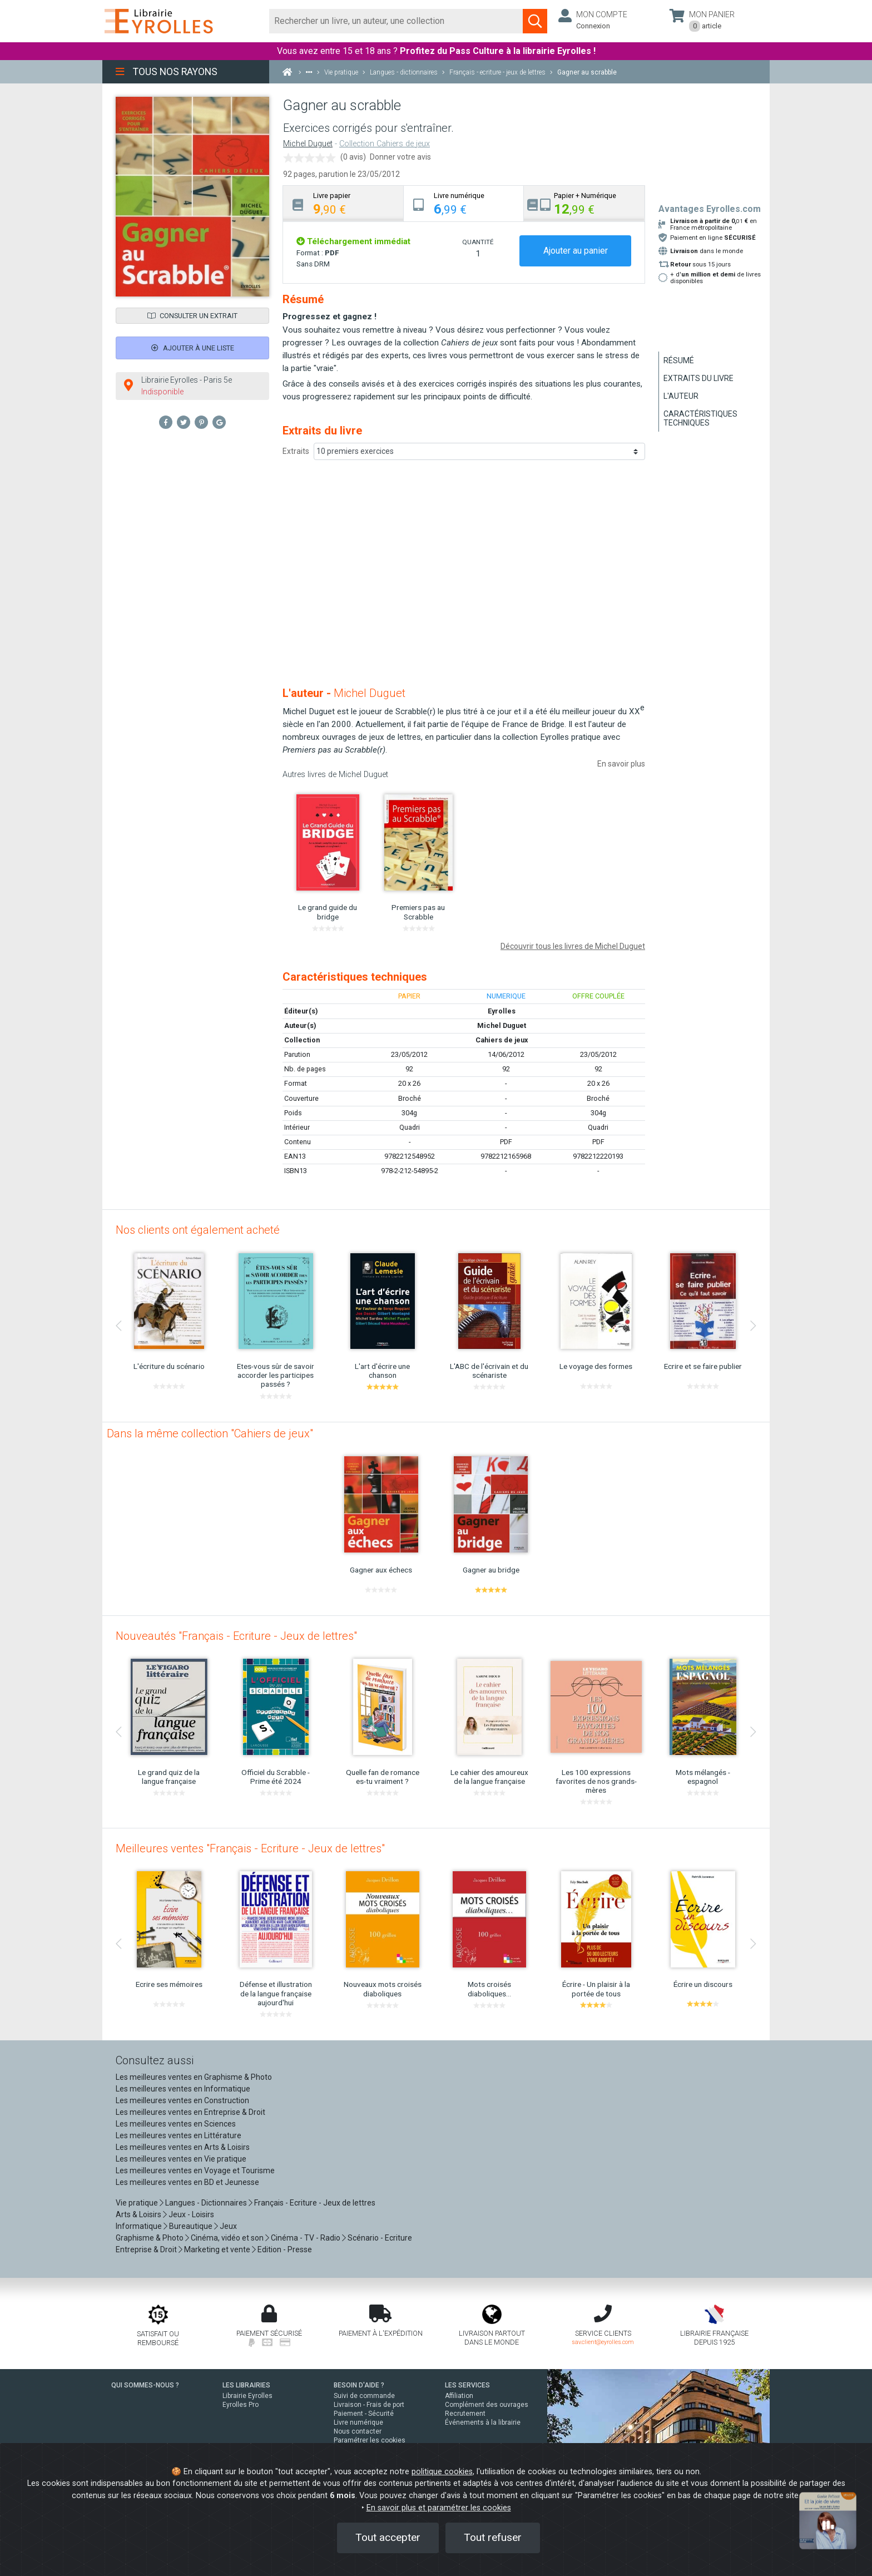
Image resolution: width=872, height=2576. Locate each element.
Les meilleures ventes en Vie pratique (181, 2158)
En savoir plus (621, 763)
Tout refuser (493, 2537)
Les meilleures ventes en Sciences (176, 2123)
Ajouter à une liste (192, 348)
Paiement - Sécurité (364, 2413)
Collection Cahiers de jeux (384, 144)
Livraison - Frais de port (369, 2405)
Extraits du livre (698, 378)
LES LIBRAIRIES (246, 2385)
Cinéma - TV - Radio (305, 2237)
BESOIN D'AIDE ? (359, 2385)
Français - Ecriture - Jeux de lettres (314, 2202)
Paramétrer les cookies (369, 2440)
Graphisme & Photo (150, 2237)
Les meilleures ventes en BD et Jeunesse (187, 2182)
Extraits (296, 451)
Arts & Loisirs (138, 2214)
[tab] (343, 203)
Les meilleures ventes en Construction (182, 2100)
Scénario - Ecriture (380, 2237)
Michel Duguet (308, 144)
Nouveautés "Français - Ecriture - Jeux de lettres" (236, 1636)
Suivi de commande (364, 2396)
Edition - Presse (284, 2249)
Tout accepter (387, 2537)
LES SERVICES (467, 2385)
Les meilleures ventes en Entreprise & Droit (190, 2112)
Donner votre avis (400, 156)
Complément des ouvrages (486, 2405)
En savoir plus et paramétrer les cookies (438, 2508)
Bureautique (190, 2226)
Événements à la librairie (483, 2422)
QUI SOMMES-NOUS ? (145, 2385)
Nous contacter (358, 2431)
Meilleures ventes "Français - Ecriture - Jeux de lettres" (250, 1848)
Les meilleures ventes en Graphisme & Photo (194, 2077)
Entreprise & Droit (146, 2249)
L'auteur (680, 396)
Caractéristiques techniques (700, 418)
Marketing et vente (217, 2249)
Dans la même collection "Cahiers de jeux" (210, 1433)
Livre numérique (358, 2422)
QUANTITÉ (477, 242)
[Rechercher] (396, 21)
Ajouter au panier (575, 250)
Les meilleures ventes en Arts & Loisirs (183, 2147)
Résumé (678, 360)
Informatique (139, 2226)
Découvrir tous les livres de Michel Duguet (573, 946)
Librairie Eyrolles (247, 2396)
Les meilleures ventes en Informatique (183, 2088)
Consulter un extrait (192, 316)
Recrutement (465, 2413)
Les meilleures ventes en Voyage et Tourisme (195, 2170)
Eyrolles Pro (240, 2405)
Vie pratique (137, 2202)
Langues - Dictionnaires (206, 2202)
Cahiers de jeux (501, 1040)
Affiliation (459, 2396)
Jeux (228, 2226)
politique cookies (442, 2471)
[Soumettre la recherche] (535, 21)
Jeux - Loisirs (191, 2214)
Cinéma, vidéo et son (227, 2237)
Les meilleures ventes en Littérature (178, 2135)
